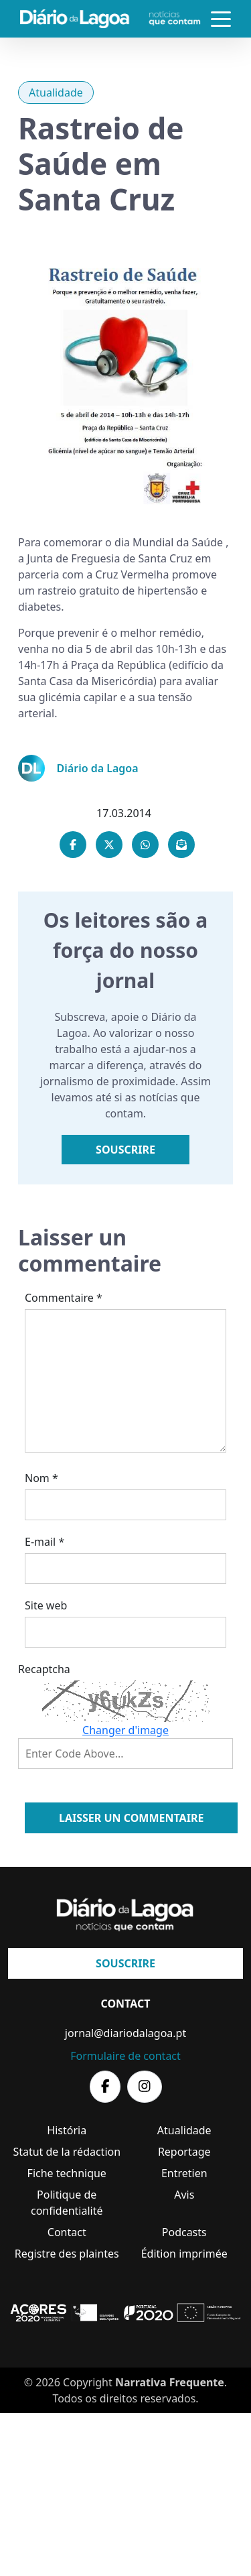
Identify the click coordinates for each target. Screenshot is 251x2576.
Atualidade (56, 92)
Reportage (184, 2151)
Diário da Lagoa (98, 768)
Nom (41, 1478)
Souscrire (125, 1149)
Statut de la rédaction (66, 2151)
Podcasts (184, 2232)
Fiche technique (66, 2173)
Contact (67, 2232)
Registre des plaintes (67, 2253)
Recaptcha (44, 1669)
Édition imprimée (184, 2253)
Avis (184, 2194)
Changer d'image (125, 1730)
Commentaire (63, 1297)
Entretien (184, 2173)
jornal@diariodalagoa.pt (125, 2033)
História (66, 2130)
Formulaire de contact (125, 2055)
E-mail (44, 1541)
